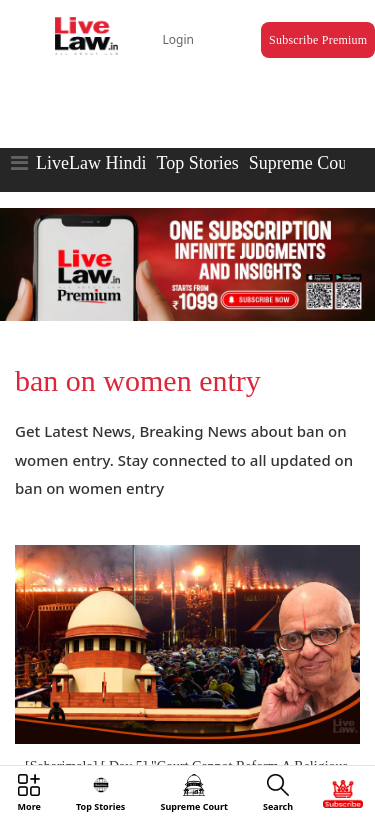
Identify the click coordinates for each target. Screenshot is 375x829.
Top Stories (197, 163)
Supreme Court (304, 163)
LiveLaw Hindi (91, 163)
